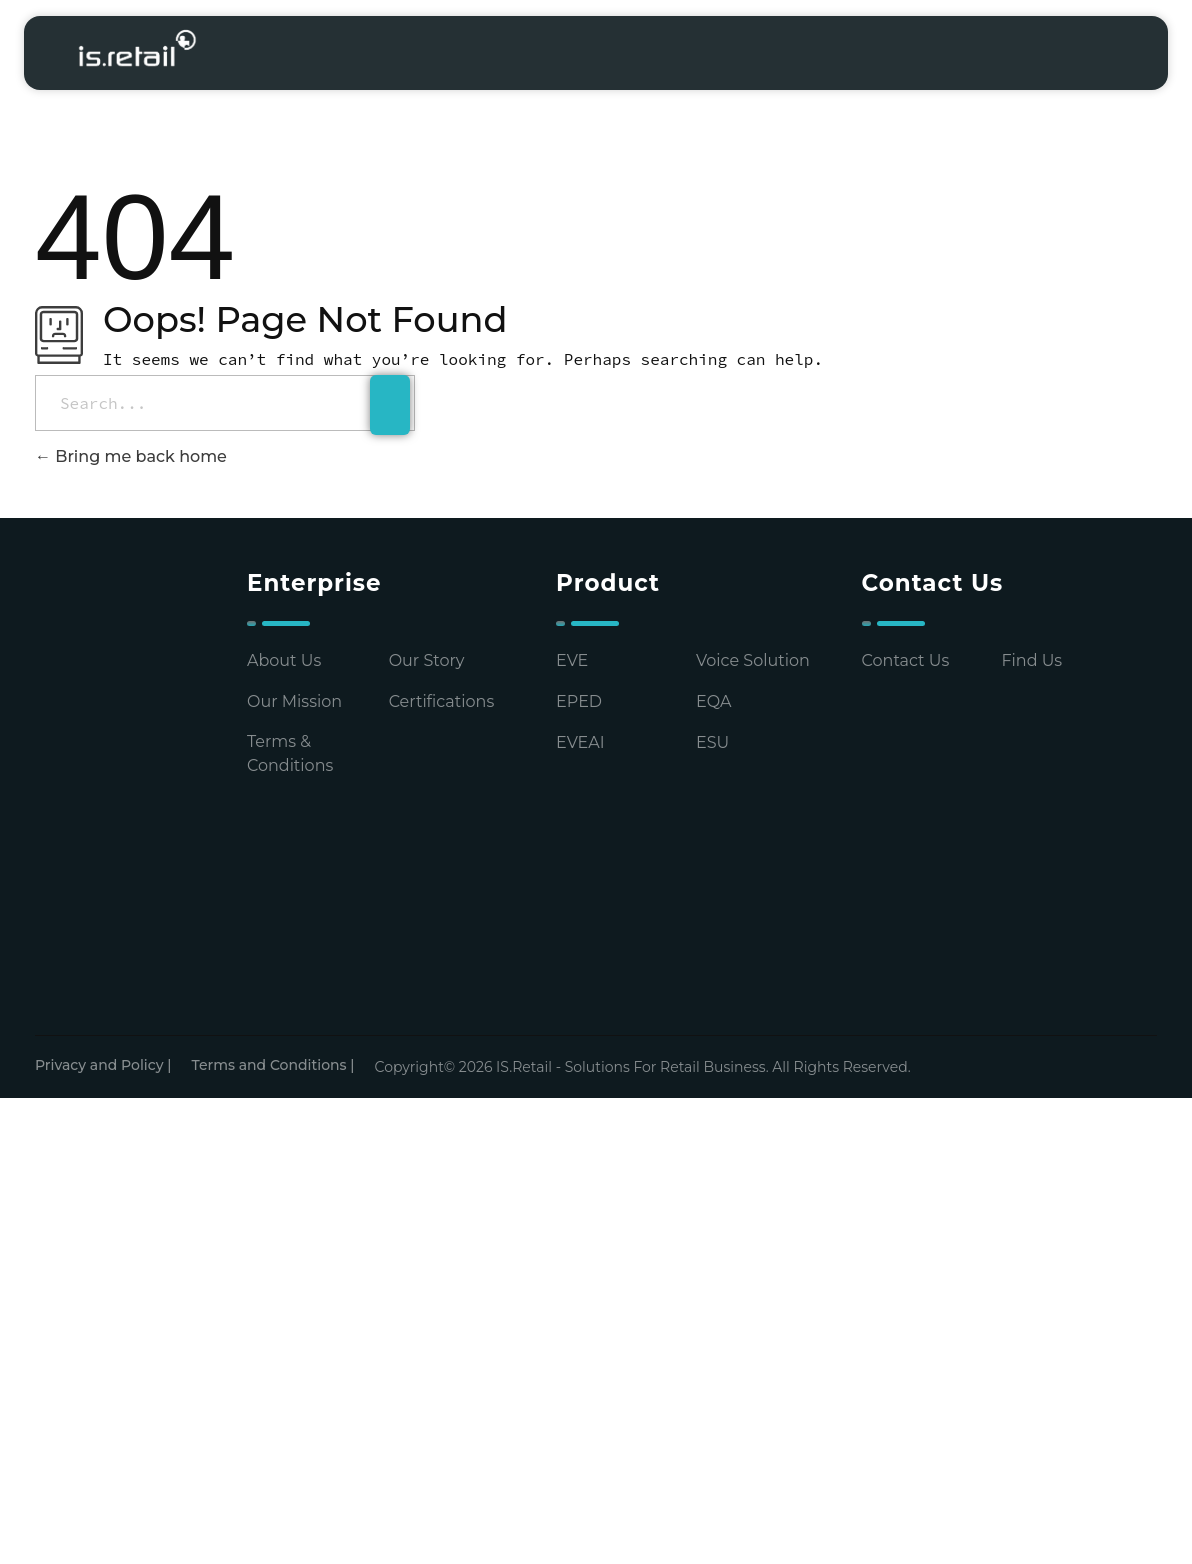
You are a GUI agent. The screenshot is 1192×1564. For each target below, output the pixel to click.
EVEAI (580, 742)
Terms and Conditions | (272, 1065)
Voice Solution (753, 660)
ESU (712, 742)
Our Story (427, 660)
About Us (284, 660)
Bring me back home (131, 456)
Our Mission (294, 701)
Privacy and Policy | (103, 1065)
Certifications (442, 701)
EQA (713, 701)
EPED (579, 701)
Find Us (1031, 660)
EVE (572, 660)
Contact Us (906, 660)
